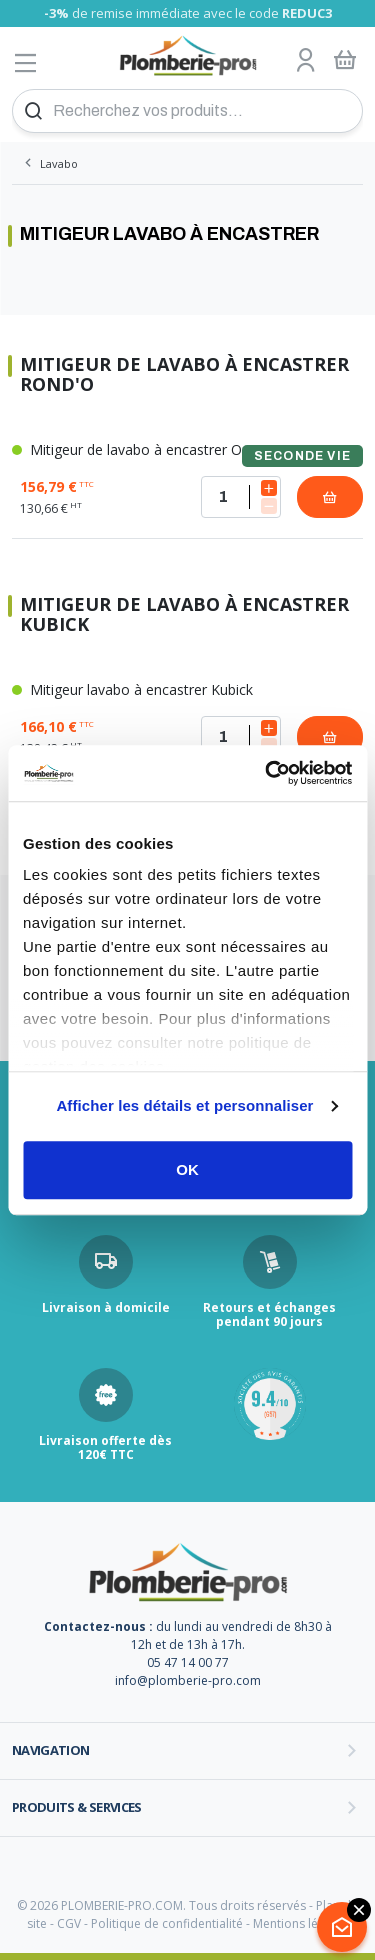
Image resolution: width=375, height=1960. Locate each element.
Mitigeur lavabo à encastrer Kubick (132, 689)
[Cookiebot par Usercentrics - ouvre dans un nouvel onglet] (267, 773)
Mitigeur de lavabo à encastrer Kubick (184, 615)
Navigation (51, 1750)
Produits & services (77, 1807)
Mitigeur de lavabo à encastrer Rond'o (184, 375)
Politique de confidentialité (167, 1923)
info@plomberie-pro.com (188, 1680)
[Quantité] (241, 497)
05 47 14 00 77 (188, 1662)
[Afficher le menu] (26, 62)
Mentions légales (300, 1923)
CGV (69, 1923)
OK (187, 1169)
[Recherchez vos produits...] (187, 111)
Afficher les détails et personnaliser (184, 1105)
